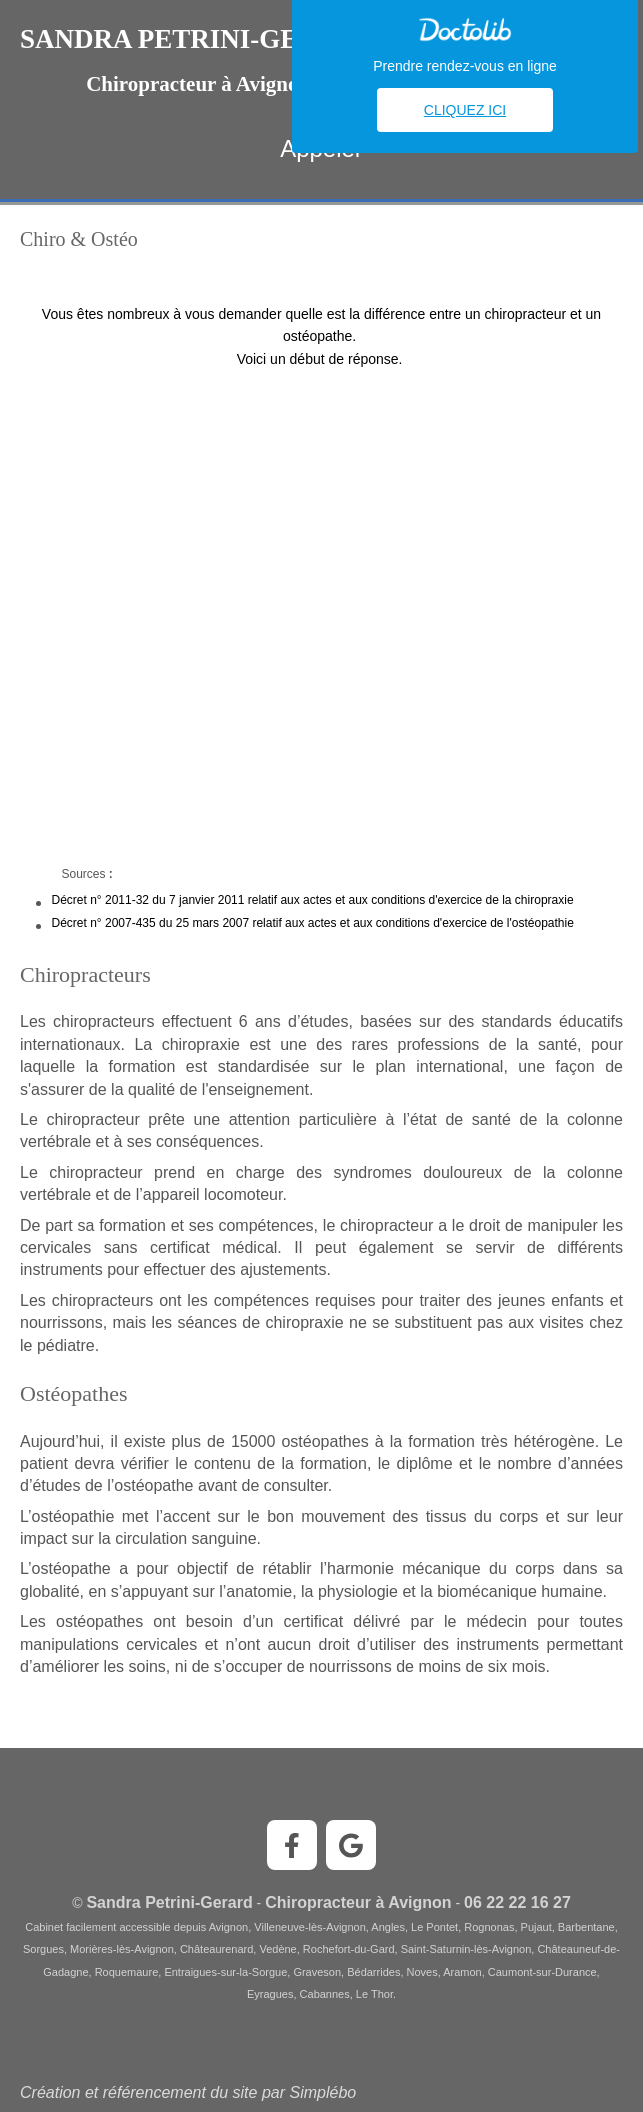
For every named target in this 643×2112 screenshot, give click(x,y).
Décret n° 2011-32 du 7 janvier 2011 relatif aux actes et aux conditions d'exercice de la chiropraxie (313, 900)
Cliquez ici (465, 110)
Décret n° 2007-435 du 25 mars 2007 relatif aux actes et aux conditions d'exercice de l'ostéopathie (313, 923)
